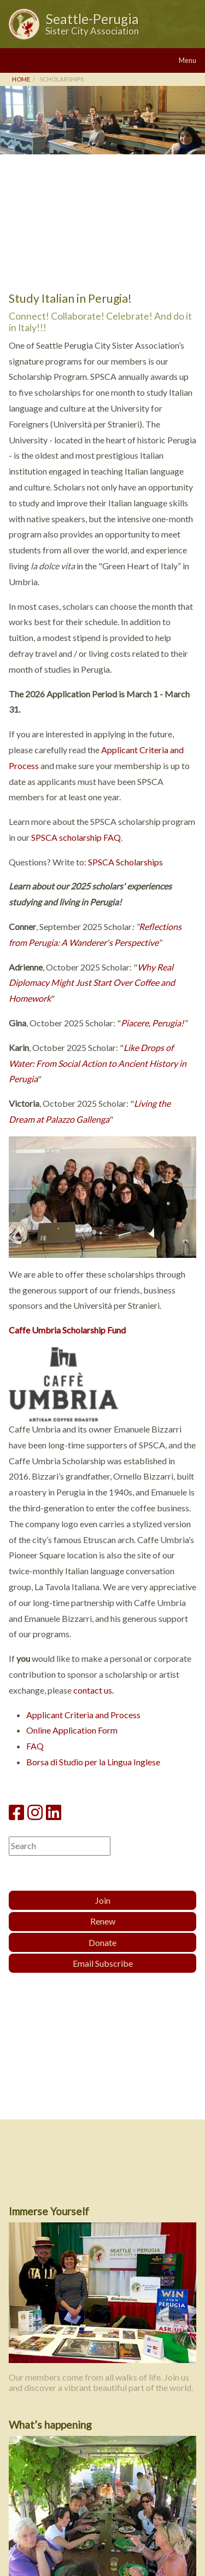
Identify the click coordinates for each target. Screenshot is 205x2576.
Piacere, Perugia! (152, 1023)
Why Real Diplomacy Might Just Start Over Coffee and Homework (92, 983)
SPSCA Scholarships (125, 862)
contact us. (93, 1690)
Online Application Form (72, 1730)
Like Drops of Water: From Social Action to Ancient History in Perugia (97, 1063)
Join (102, 1900)
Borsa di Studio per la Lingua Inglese (93, 1762)
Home (21, 79)
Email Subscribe (103, 1963)
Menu (187, 60)
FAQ (35, 1746)
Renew (102, 1921)
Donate (102, 1942)
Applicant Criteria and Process (83, 1714)
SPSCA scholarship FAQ (76, 837)
